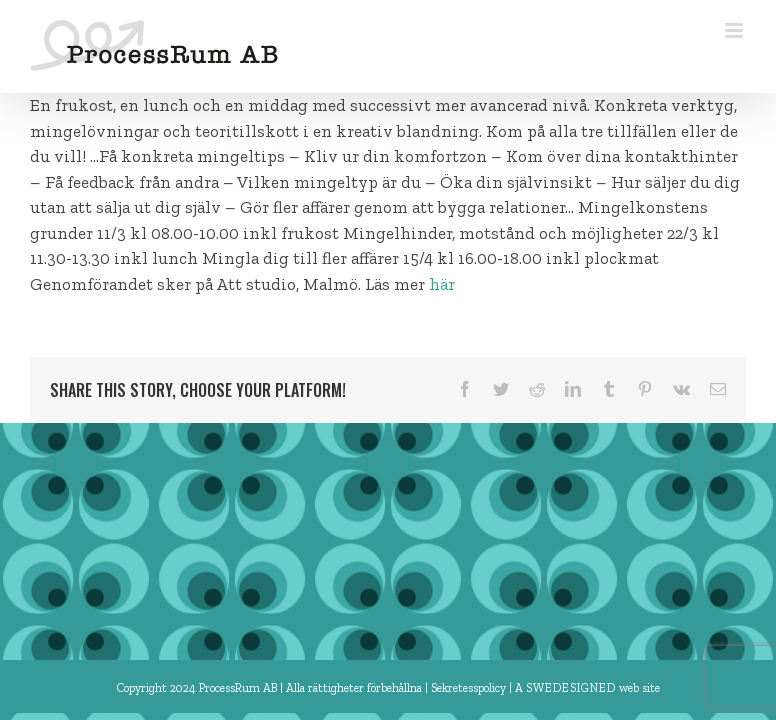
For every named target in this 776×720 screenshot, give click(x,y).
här (442, 284)
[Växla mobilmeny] (735, 30)
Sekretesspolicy (470, 688)
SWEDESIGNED (571, 688)
